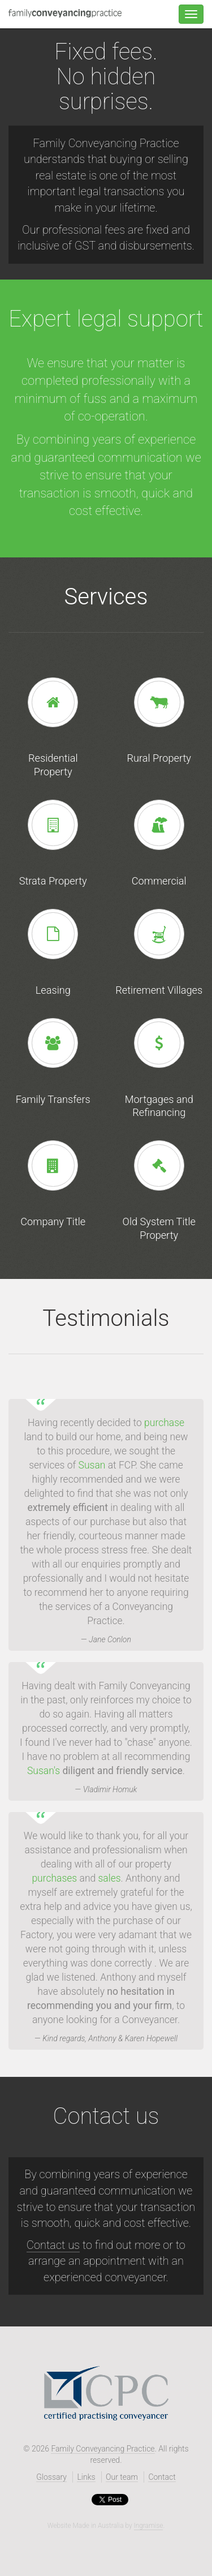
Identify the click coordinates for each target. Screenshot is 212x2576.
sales (109, 1878)
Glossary (51, 2476)
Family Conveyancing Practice (102, 2448)
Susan (92, 1465)
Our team (122, 2476)
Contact (161, 2476)
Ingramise (148, 2526)
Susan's (43, 1770)
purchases (54, 1878)
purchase (164, 1422)
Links (86, 2476)
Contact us (53, 2245)
